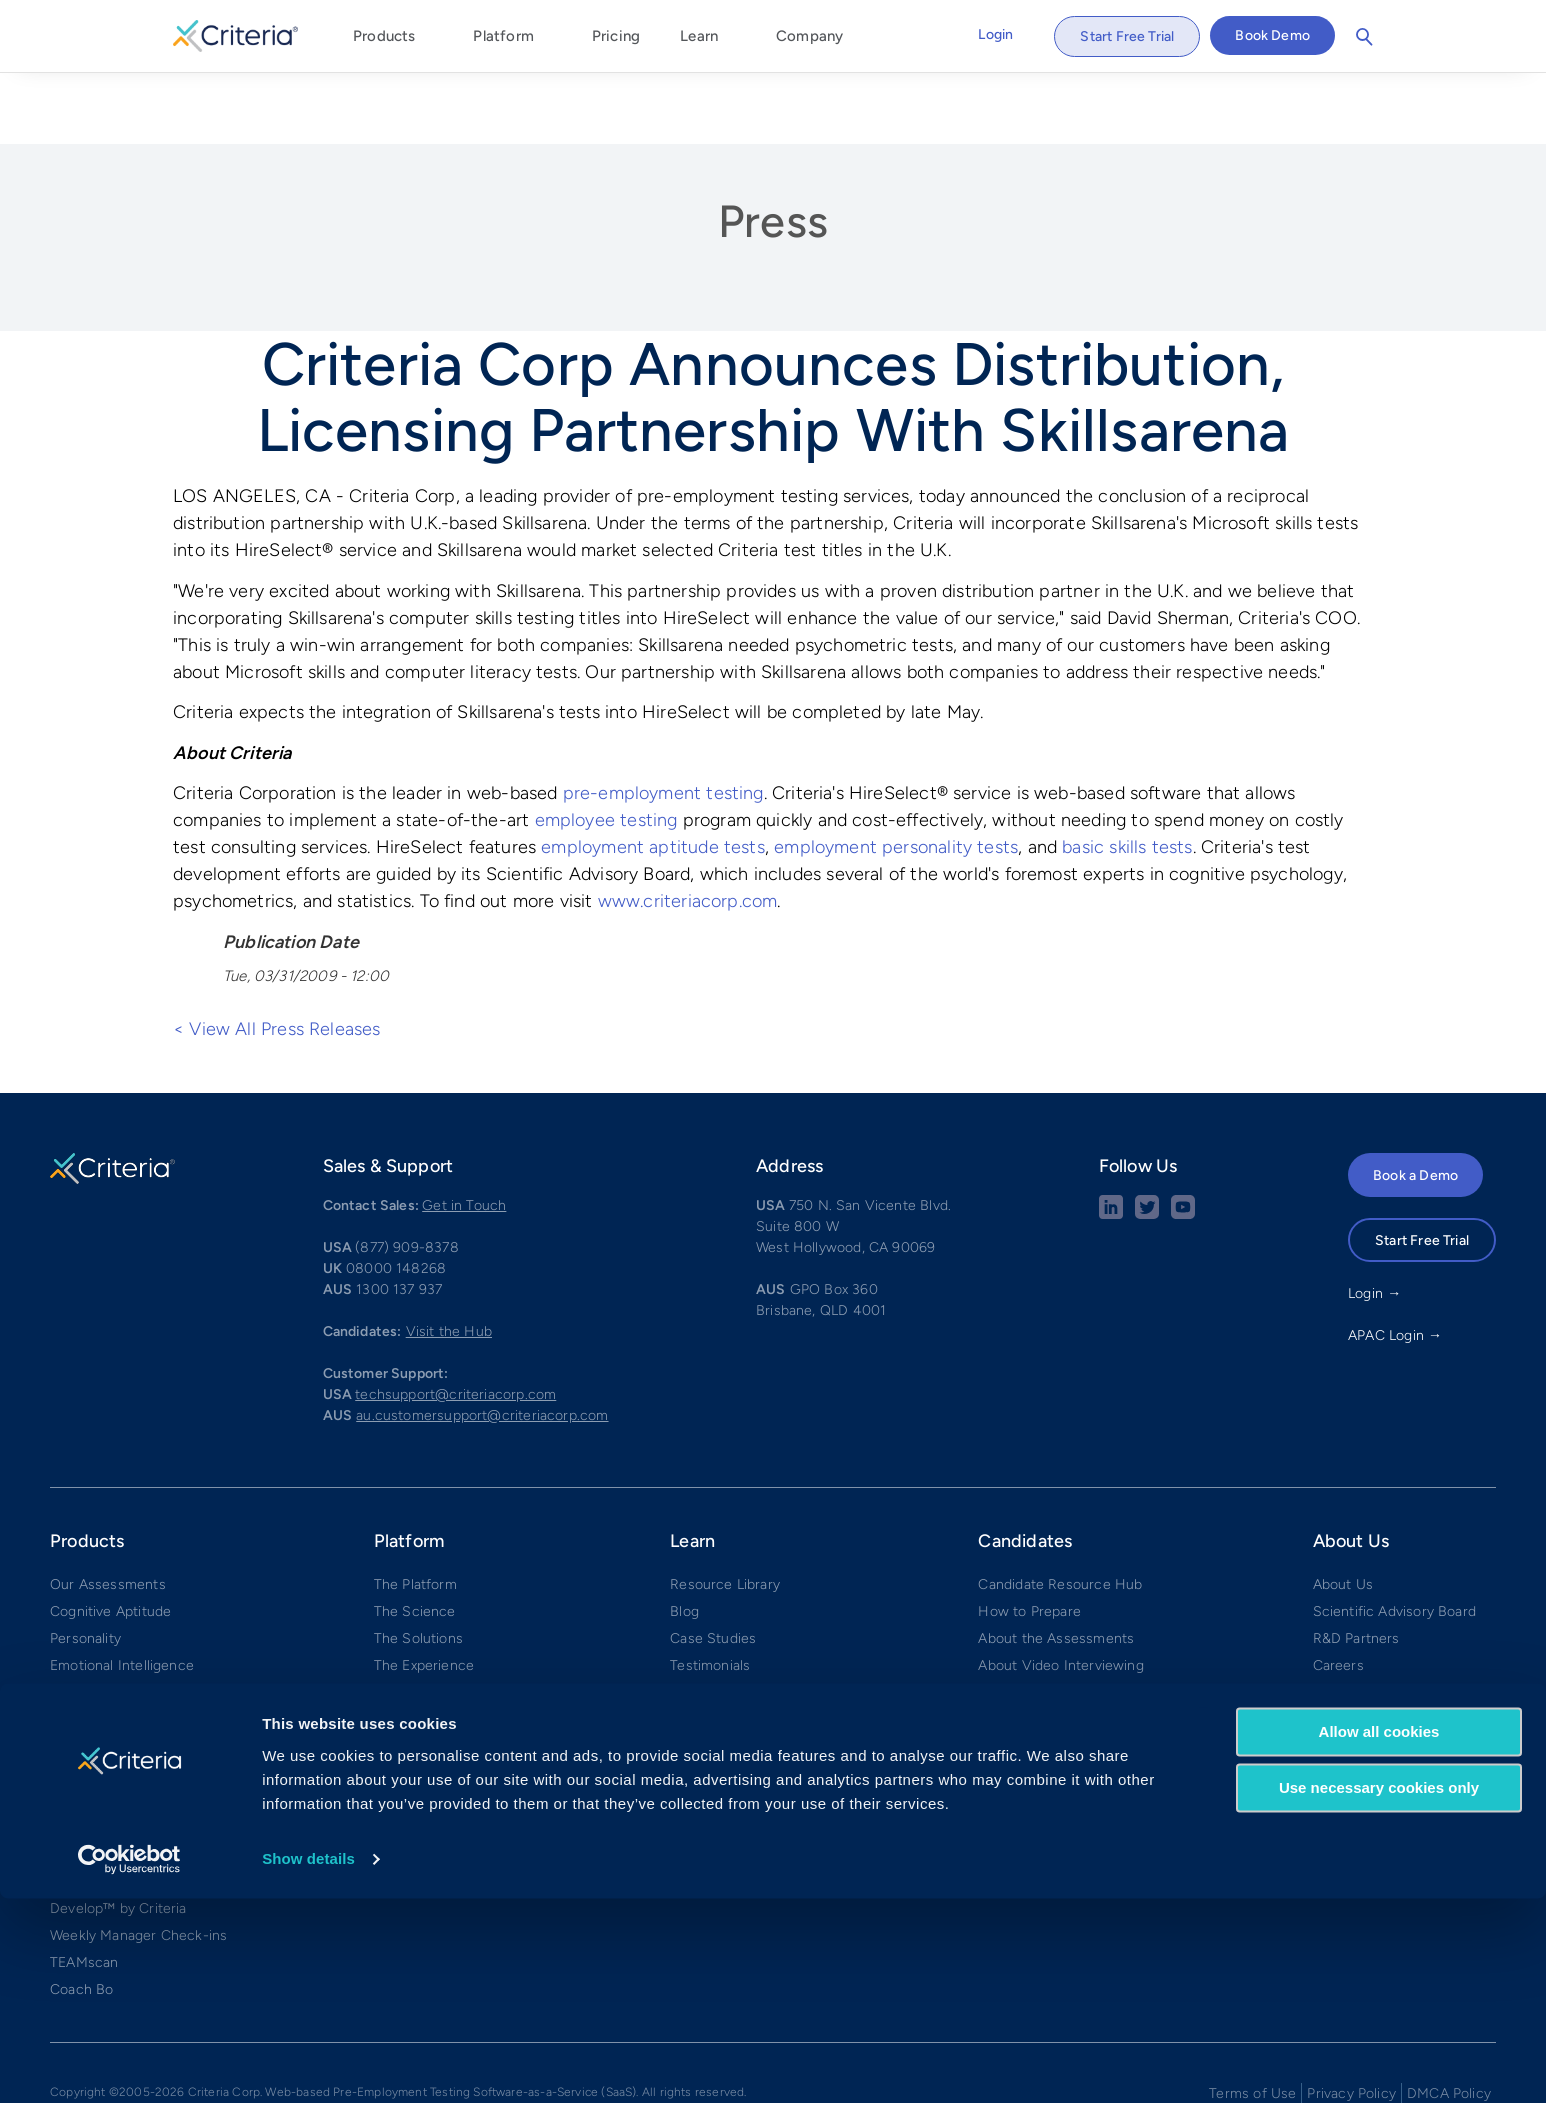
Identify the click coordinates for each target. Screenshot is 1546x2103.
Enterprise (407, 1618)
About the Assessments (1056, 1564)
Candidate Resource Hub (1060, 1510)
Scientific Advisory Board (1395, 1537)
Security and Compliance (1394, 1645)
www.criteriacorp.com (688, 828)
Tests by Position (725, 1699)
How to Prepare (1029, 1537)
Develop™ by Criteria (118, 1834)
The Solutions (418, 1564)
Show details (308, 2063)
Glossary (698, 1726)
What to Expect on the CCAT (1072, 1618)
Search (1364, 37)
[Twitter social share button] (1147, 1140)
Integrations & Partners (449, 1699)
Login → (1374, 1219)
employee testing (606, 747)
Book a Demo (1415, 1101)
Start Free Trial (1127, 36)
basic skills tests (1127, 774)
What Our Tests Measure (751, 1645)
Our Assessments (108, 1510)
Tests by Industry (726, 1672)
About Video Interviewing (1060, 1591)
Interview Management (125, 1780)
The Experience (424, 1591)
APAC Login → (1395, 1261)
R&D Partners (1356, 1564)
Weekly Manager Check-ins (138, 1861)
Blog (684, 1537)
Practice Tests (1024, 1645)
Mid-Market (411, 1645)
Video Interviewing (111, 1753)
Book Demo (1272, 35)
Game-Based (92, 1672)
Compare (403, 1726)
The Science (415, 1537)
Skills (66, 1645)
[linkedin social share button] (1111, 1140)
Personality (85, 1564)
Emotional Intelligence (122, 1591)
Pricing (616, 36)
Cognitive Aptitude (110, 1537)
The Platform (415, 1510)
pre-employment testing (663, 720)
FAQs (996, 1672)
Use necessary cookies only (1379, 1992)
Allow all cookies (1379, 1936)
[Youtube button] (1183, 1140)
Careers (1338, 1591)
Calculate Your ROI (731, 1618)
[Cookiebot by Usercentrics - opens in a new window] (129, 2064)
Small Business (423, 1672)
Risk (63, 1618)
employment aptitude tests (653, 774)
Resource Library (725, 1510)
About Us (1343, 1510)
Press (773, 147)
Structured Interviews (121, 1726)
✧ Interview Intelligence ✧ (137, 1807)
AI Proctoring (92, 1699)
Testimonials (710, 1591)
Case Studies (713, 1564)
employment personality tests (896, 774)
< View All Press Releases (277, 955)
